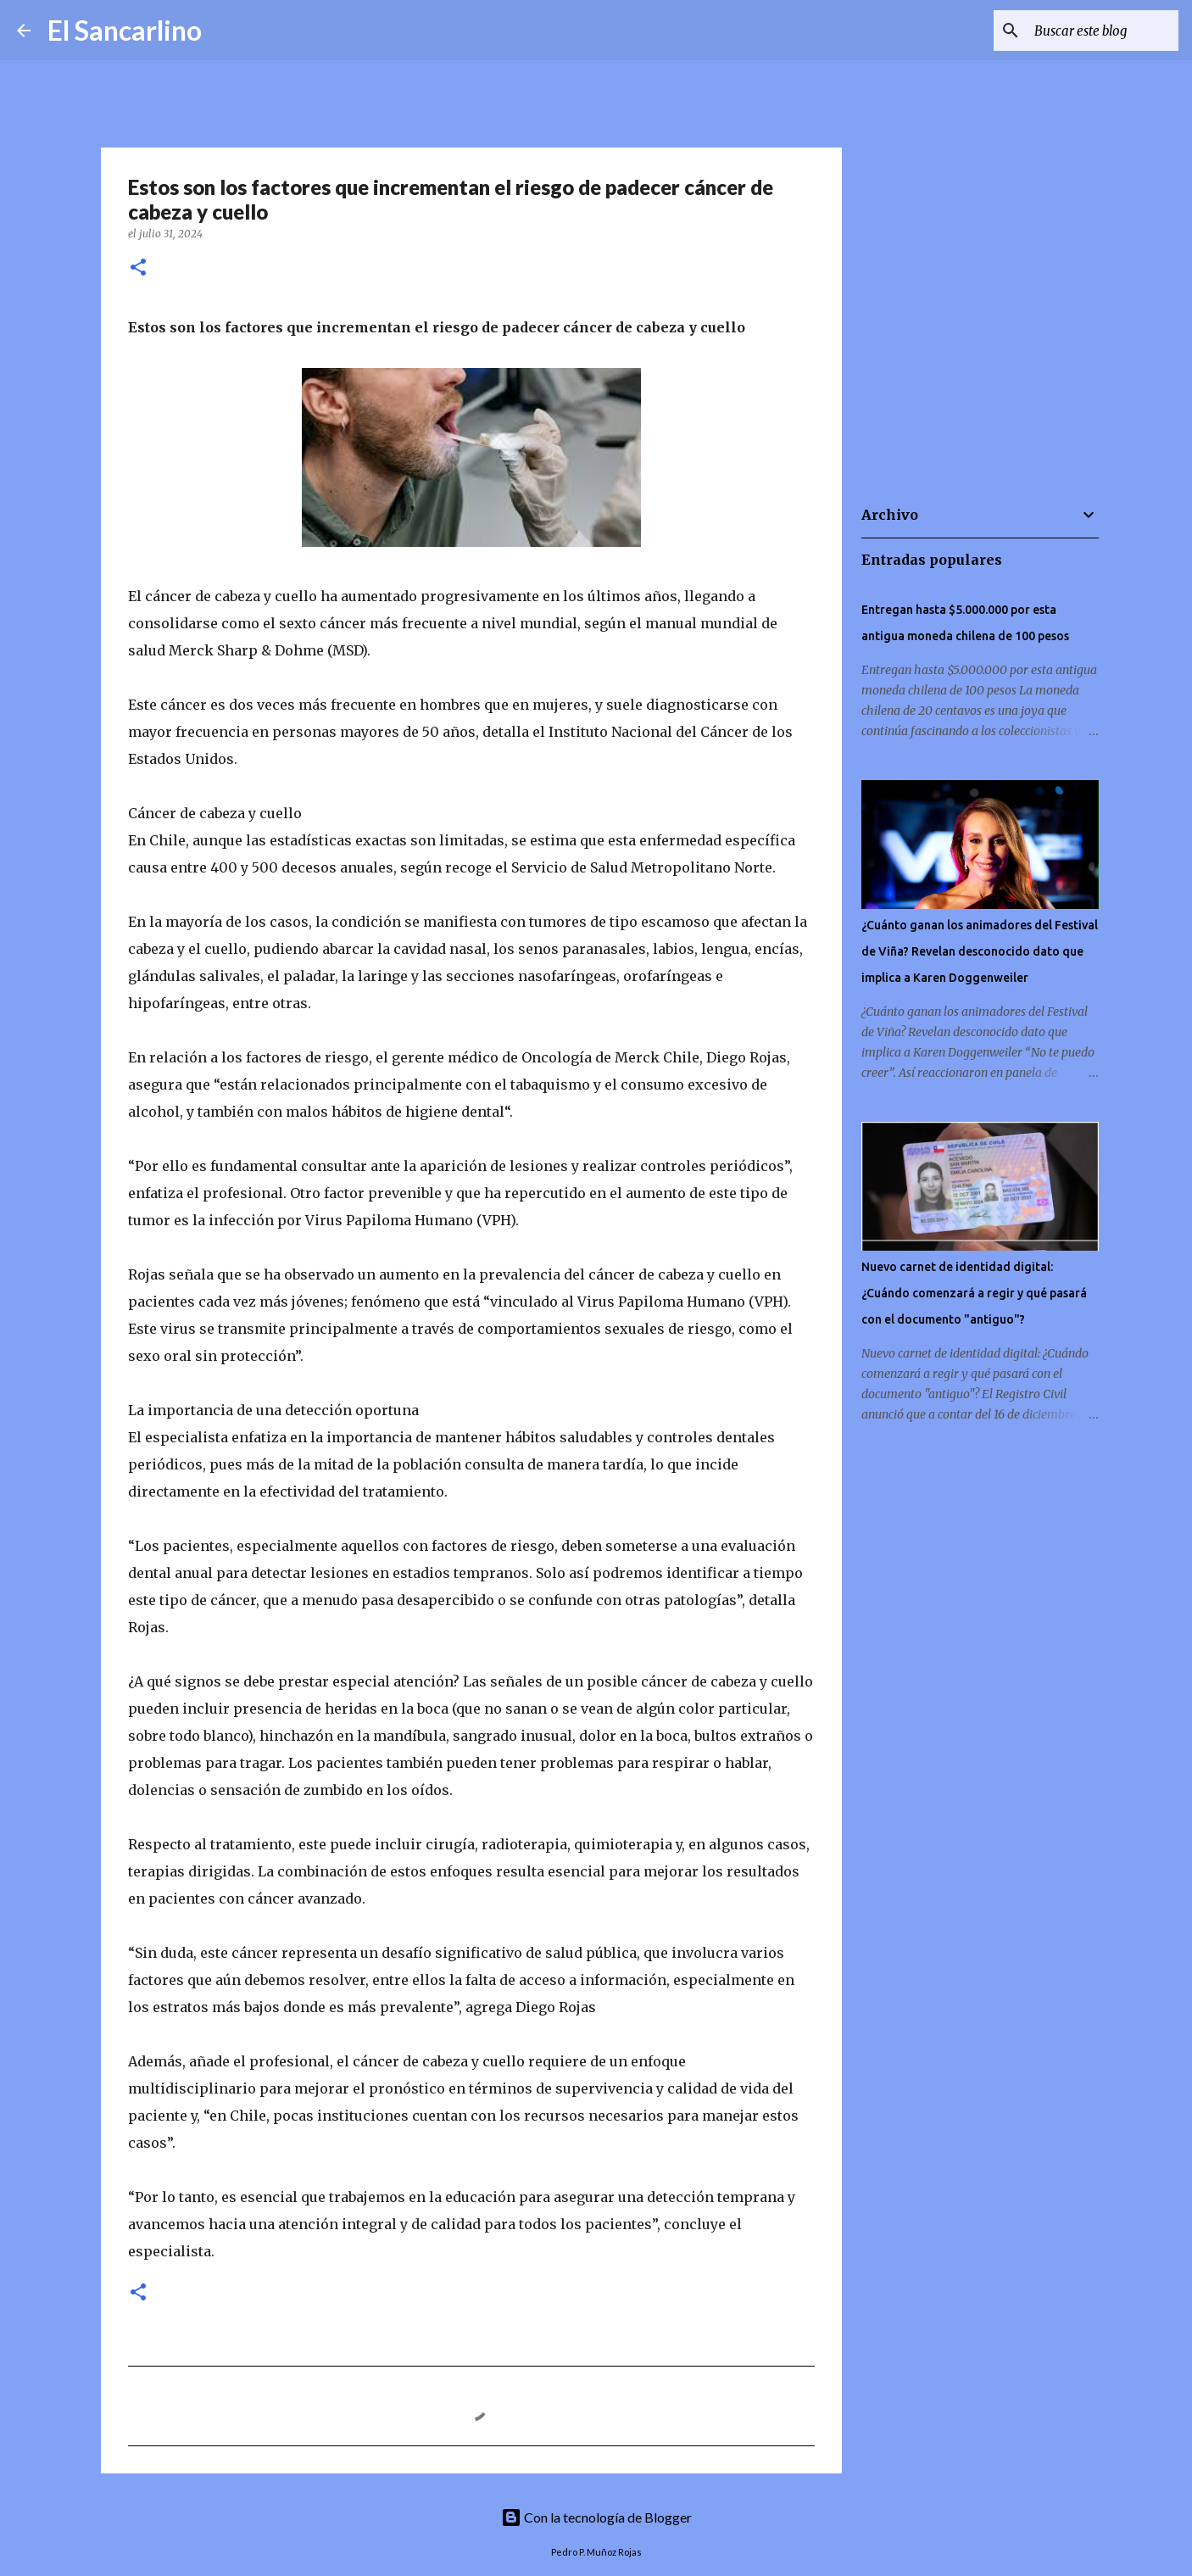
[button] (138, 268)
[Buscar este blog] (1089, 30)
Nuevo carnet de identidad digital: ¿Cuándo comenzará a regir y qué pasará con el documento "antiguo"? (974, 1293)
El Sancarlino (124, 30)
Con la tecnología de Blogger (596, 2517)
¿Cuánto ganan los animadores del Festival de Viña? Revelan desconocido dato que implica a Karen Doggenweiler (979, 951)
